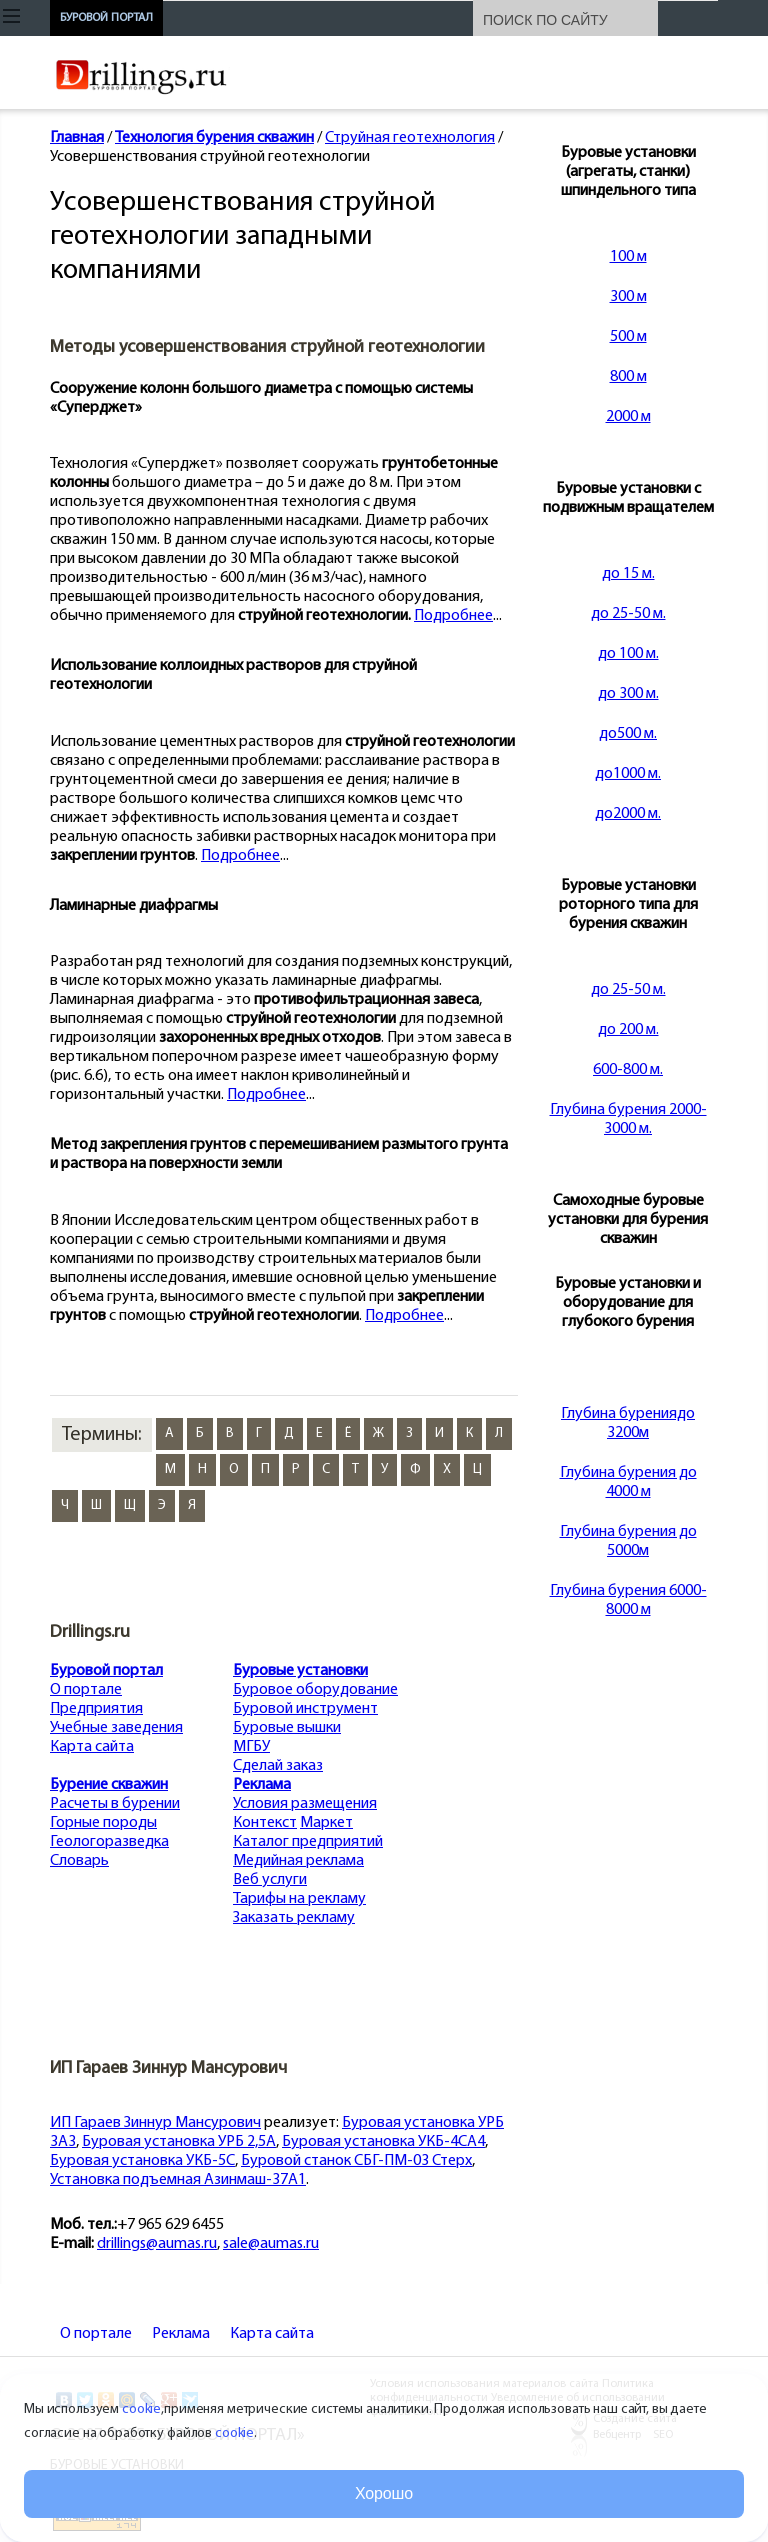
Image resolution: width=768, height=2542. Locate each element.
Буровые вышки (287, 1728)
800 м (628, 377)
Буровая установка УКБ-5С (142, 2161)
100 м (628, 257)
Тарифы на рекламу (299, 1899)
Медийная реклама (298, 1861)
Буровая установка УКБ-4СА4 (383, 2142)
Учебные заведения (116, 1728)
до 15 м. (628, 574)
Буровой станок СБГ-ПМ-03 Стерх (356, 2161)
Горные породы (103, 1823)
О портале (86, 1690)
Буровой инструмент (305, 1709)
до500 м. (628, 734)
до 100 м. (628, 654)
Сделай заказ (278, 1766)
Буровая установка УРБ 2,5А (179, 2142)
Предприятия (96, 1709)
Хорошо (384, 2493)
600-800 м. (628, 1070)
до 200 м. (628, 1030)
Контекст (265, 1823)
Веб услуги (270, 1880)
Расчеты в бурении (115, 1804)
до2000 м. (628, 814)
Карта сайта (92, 1747)
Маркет (326, 1823)
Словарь (79, 1861)
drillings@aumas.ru (157, 2244)
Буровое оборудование (315, 1690)
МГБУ (251, 1747)
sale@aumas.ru (271, 2244)
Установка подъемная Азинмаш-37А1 (178, 2180)
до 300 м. (628, 694)
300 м (628, 297)
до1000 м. (628, 774)
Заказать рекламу (294, 1918)
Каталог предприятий (308, 1842)
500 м (628, 337)
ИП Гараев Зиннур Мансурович (155, 2123)
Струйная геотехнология (410, 138)
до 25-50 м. (628, 614)
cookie (141, 2409)
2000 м (628, 417)
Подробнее (453, 616)
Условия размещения (305, 1804)
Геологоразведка (109, 1842)
